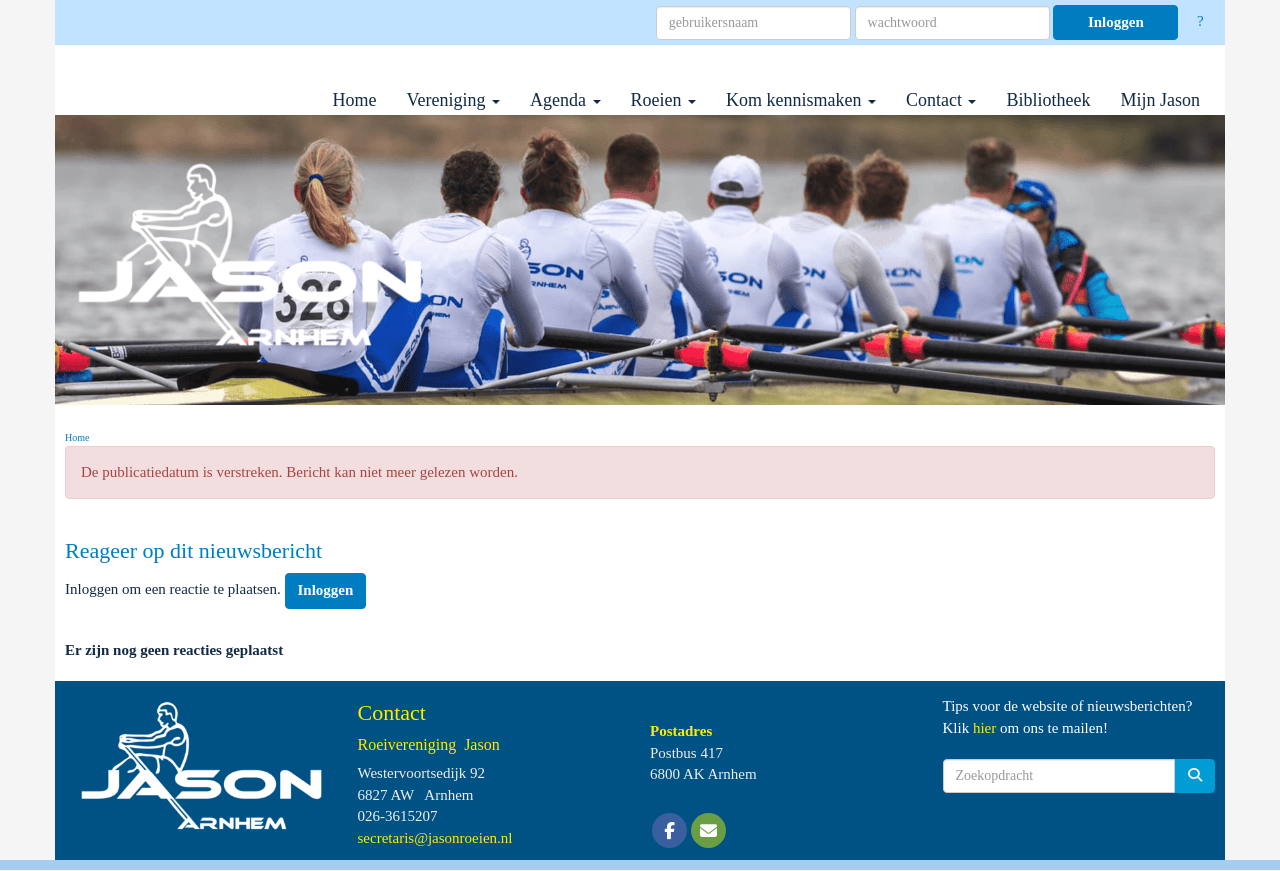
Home (355, 100)
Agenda (565, 100)
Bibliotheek (1048, 100)
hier (984, 728)
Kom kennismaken (801, 100)
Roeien (664, 100)
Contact (941, 100)
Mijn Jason (1160, 100)
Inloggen (1116, 22)
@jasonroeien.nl (435, 838)
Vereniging (453, 100)
